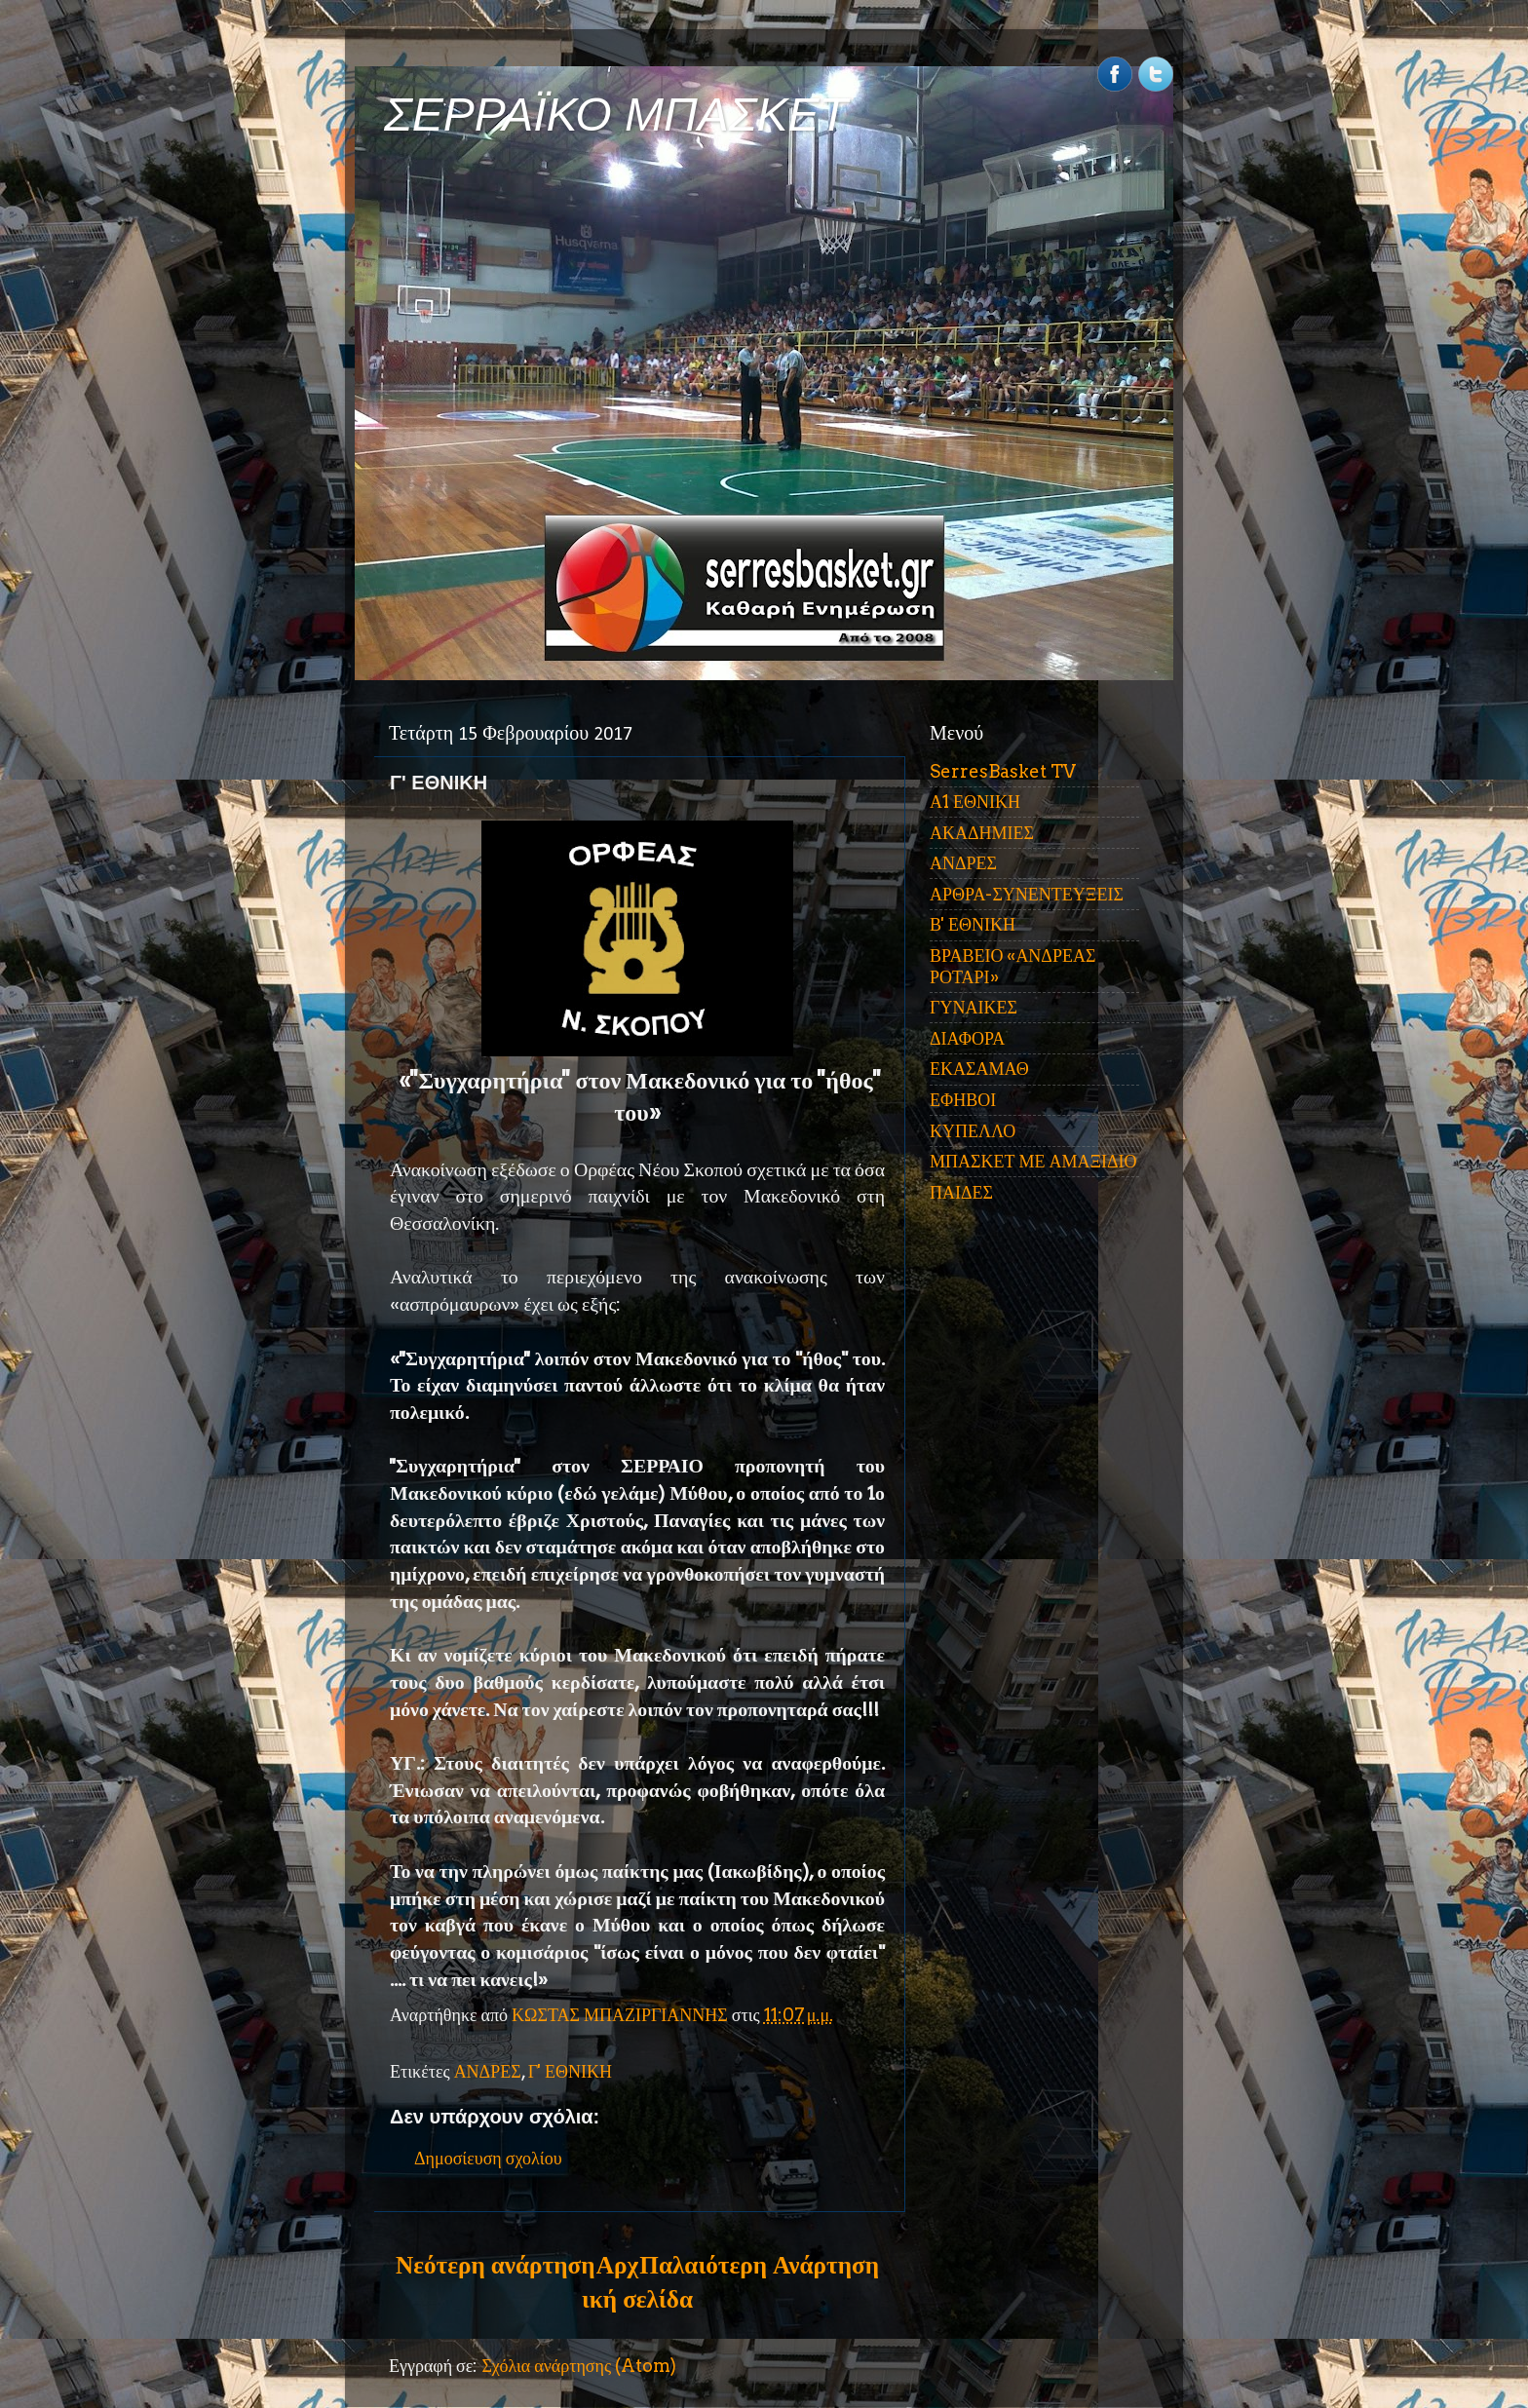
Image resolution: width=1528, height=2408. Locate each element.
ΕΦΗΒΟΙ (963, 1099)
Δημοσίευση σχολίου (488, 2158)
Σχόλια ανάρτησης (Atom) (578, 2365)
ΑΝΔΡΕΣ (487, 2071)
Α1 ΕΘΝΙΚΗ (975, 801)
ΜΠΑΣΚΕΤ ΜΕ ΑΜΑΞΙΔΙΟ (1033, 1161)
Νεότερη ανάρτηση (495, 2264)
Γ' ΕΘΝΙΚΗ (570, 2071)
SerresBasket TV (1003, 771)
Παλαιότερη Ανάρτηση (759, 2264)
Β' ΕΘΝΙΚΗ (972, 924)
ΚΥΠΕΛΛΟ (972, 1131)
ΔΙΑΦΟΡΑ (967, 1038)
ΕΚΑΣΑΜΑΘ (979, 1068)
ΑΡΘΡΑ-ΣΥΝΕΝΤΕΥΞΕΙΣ (1027, 894)
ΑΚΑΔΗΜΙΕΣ (982, 832)
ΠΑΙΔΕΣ (961, 1192)
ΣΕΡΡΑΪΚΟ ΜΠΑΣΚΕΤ (616, 114)
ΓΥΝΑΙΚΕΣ (973, 1007)
